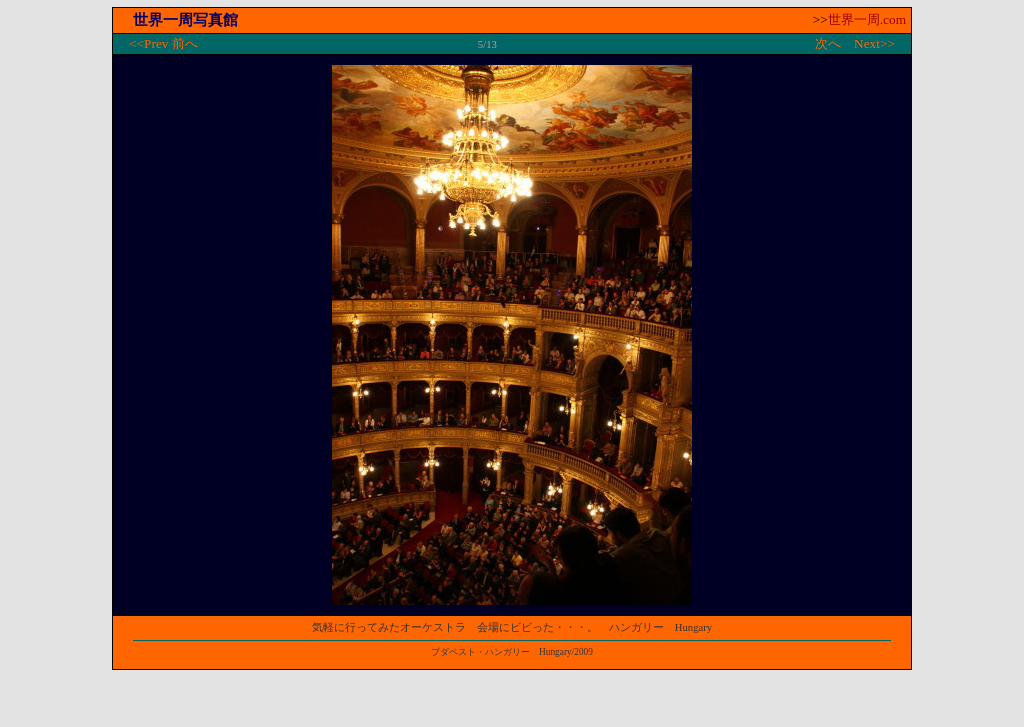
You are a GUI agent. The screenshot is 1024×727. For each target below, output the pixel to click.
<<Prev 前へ (163, 43)
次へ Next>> (855, 43)
